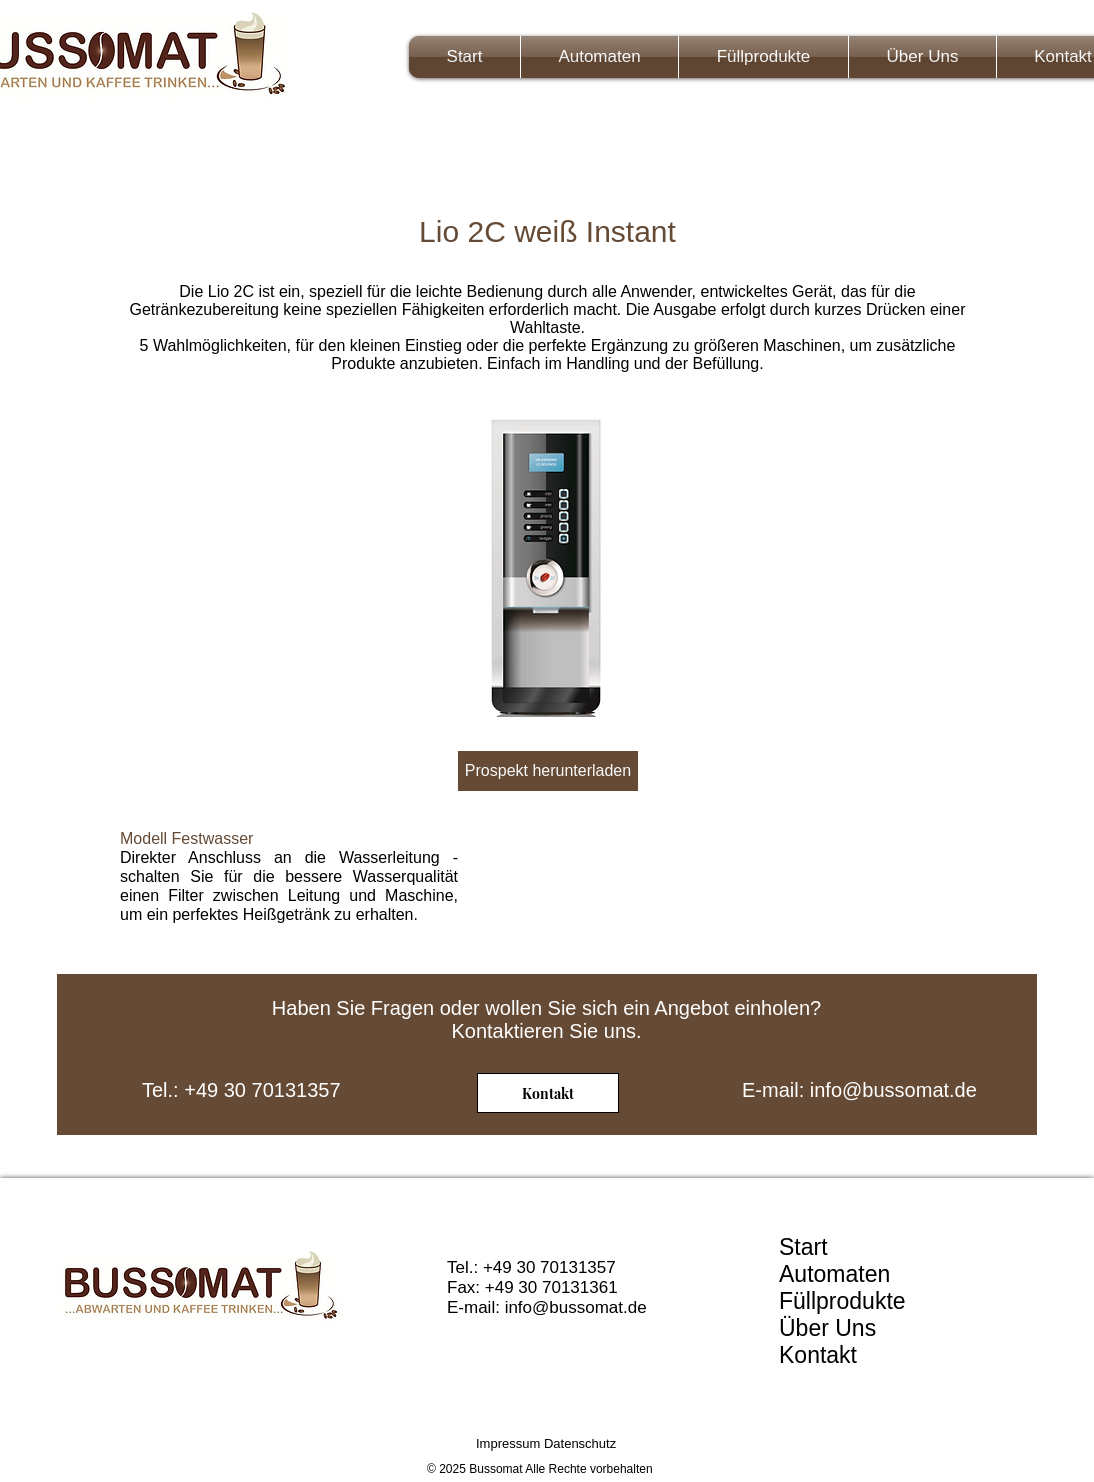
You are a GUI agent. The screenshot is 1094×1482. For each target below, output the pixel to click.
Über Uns (827, 1328)
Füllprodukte (842, 1301)
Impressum (508, 1443)
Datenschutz (580, 1443)
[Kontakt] (548, 1093)
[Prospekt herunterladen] (548, 771)
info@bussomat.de (893, 1090)
